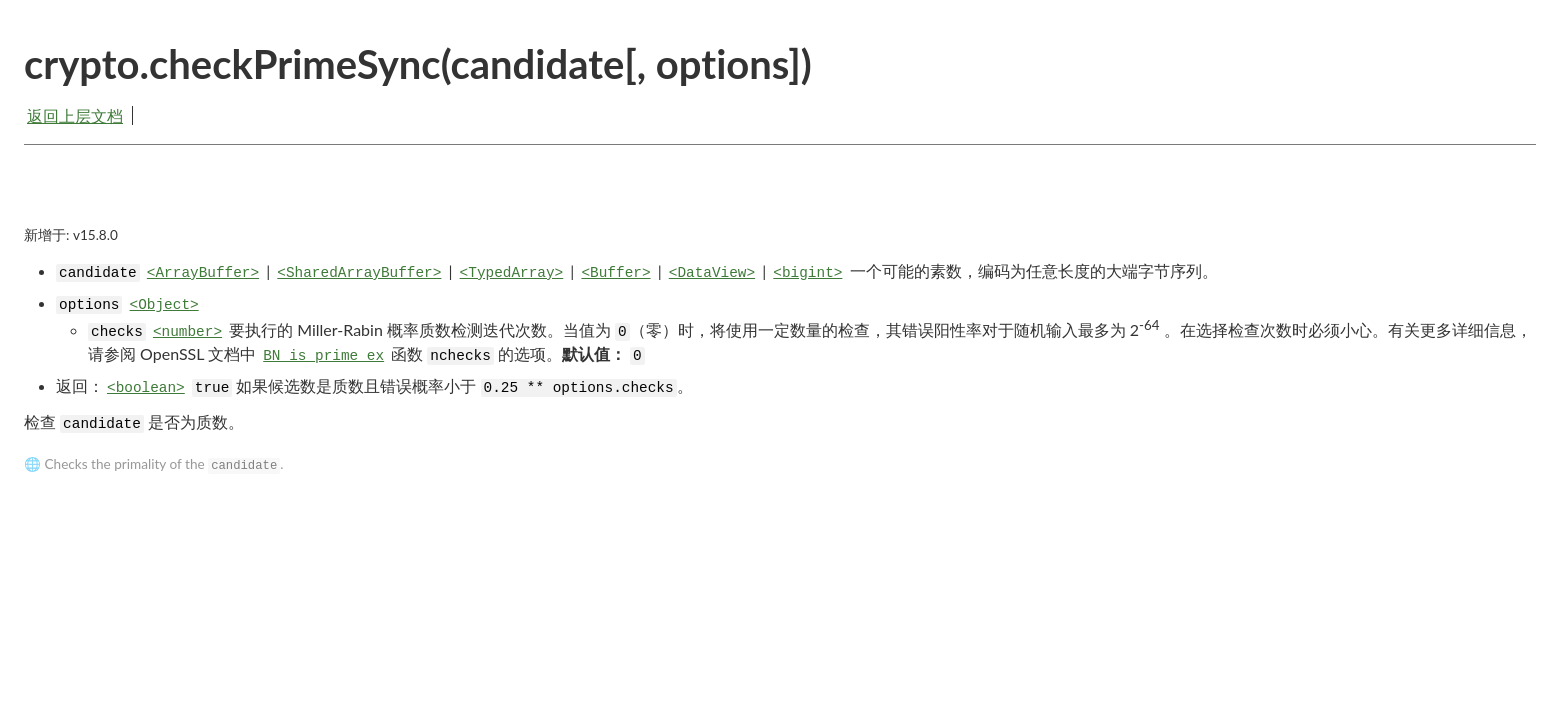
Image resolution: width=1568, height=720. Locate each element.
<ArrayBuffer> (203, 273)
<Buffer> (615, 273)
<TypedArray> (512, 273)
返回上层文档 (75, 115)
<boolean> (146, 388)
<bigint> (807, 273)
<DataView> (712, 273)
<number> (187, 332)
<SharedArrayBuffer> (359, 273)
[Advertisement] (780, 202)
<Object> (164, 305)
